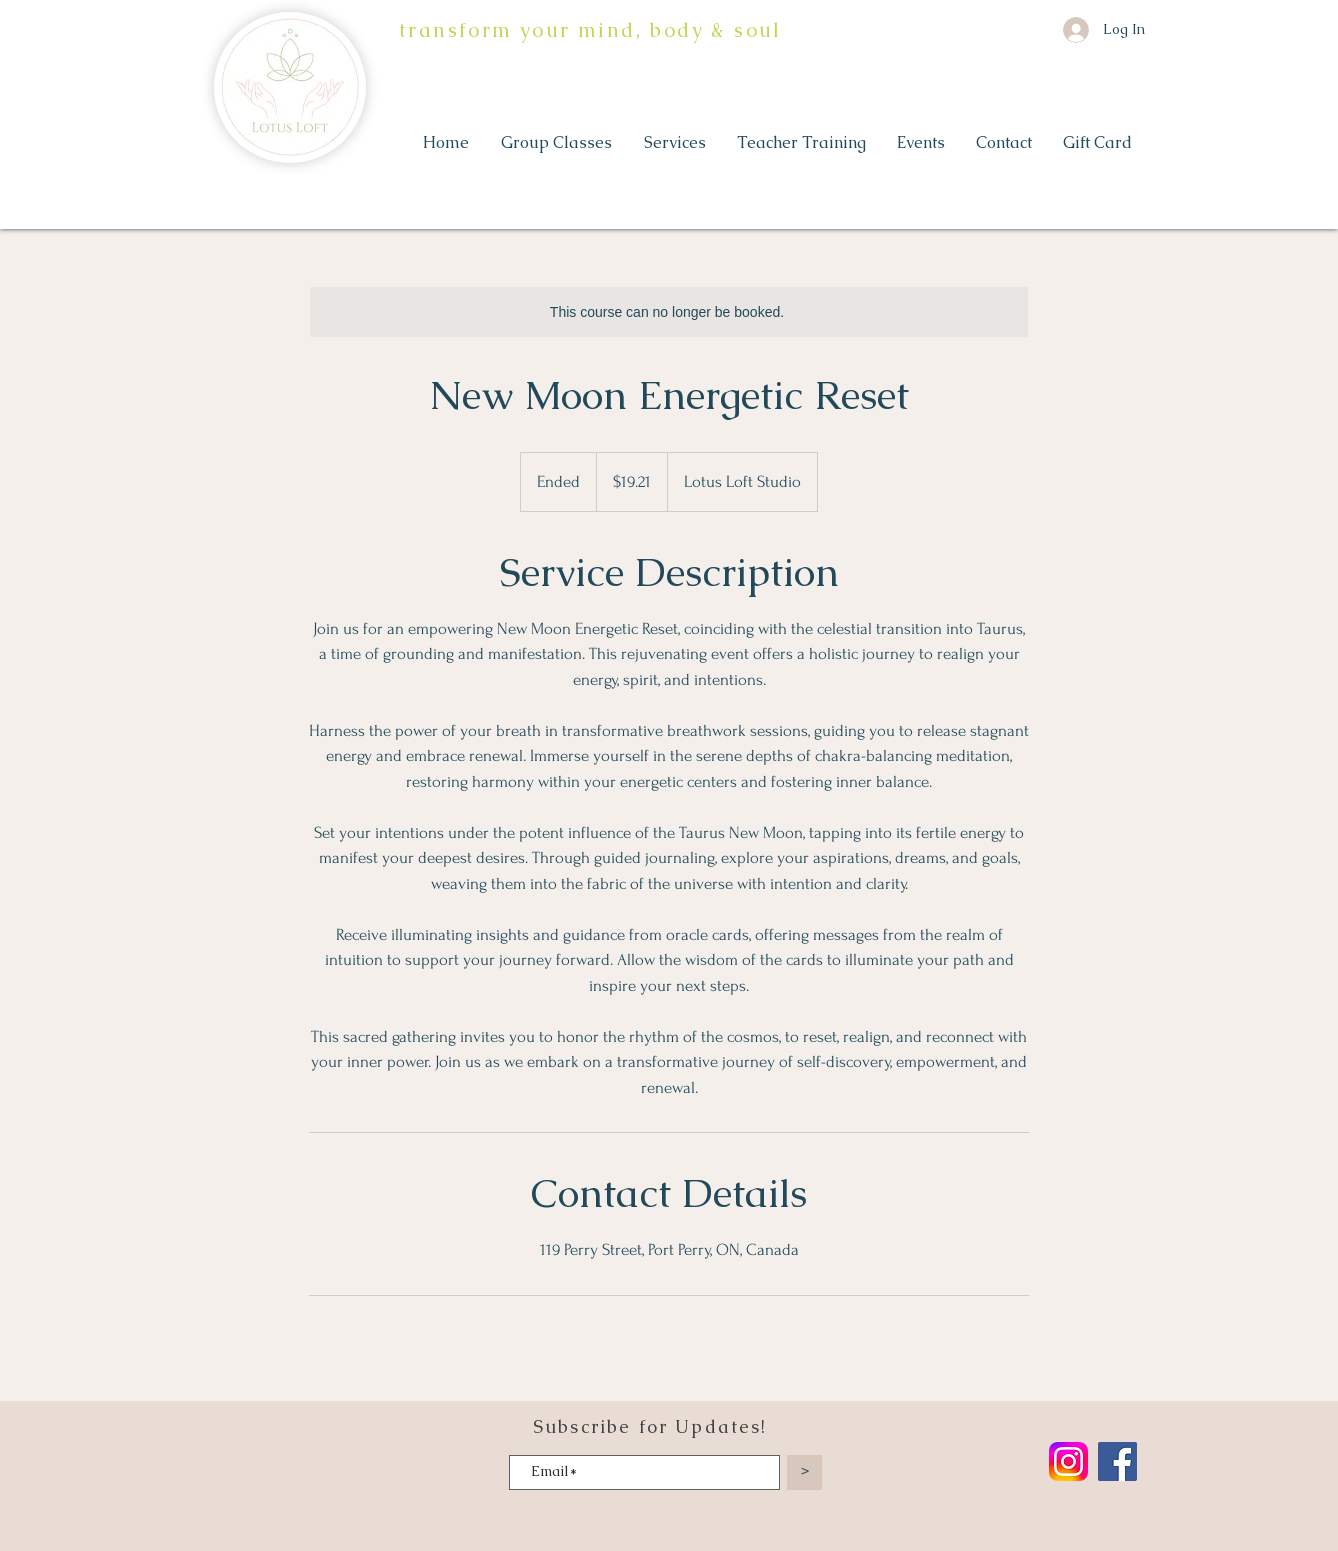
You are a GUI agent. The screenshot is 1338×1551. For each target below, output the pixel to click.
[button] (557, 143)
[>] (804, 1472)
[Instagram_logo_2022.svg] (1068, 1461)
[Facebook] (1117, 1461)
